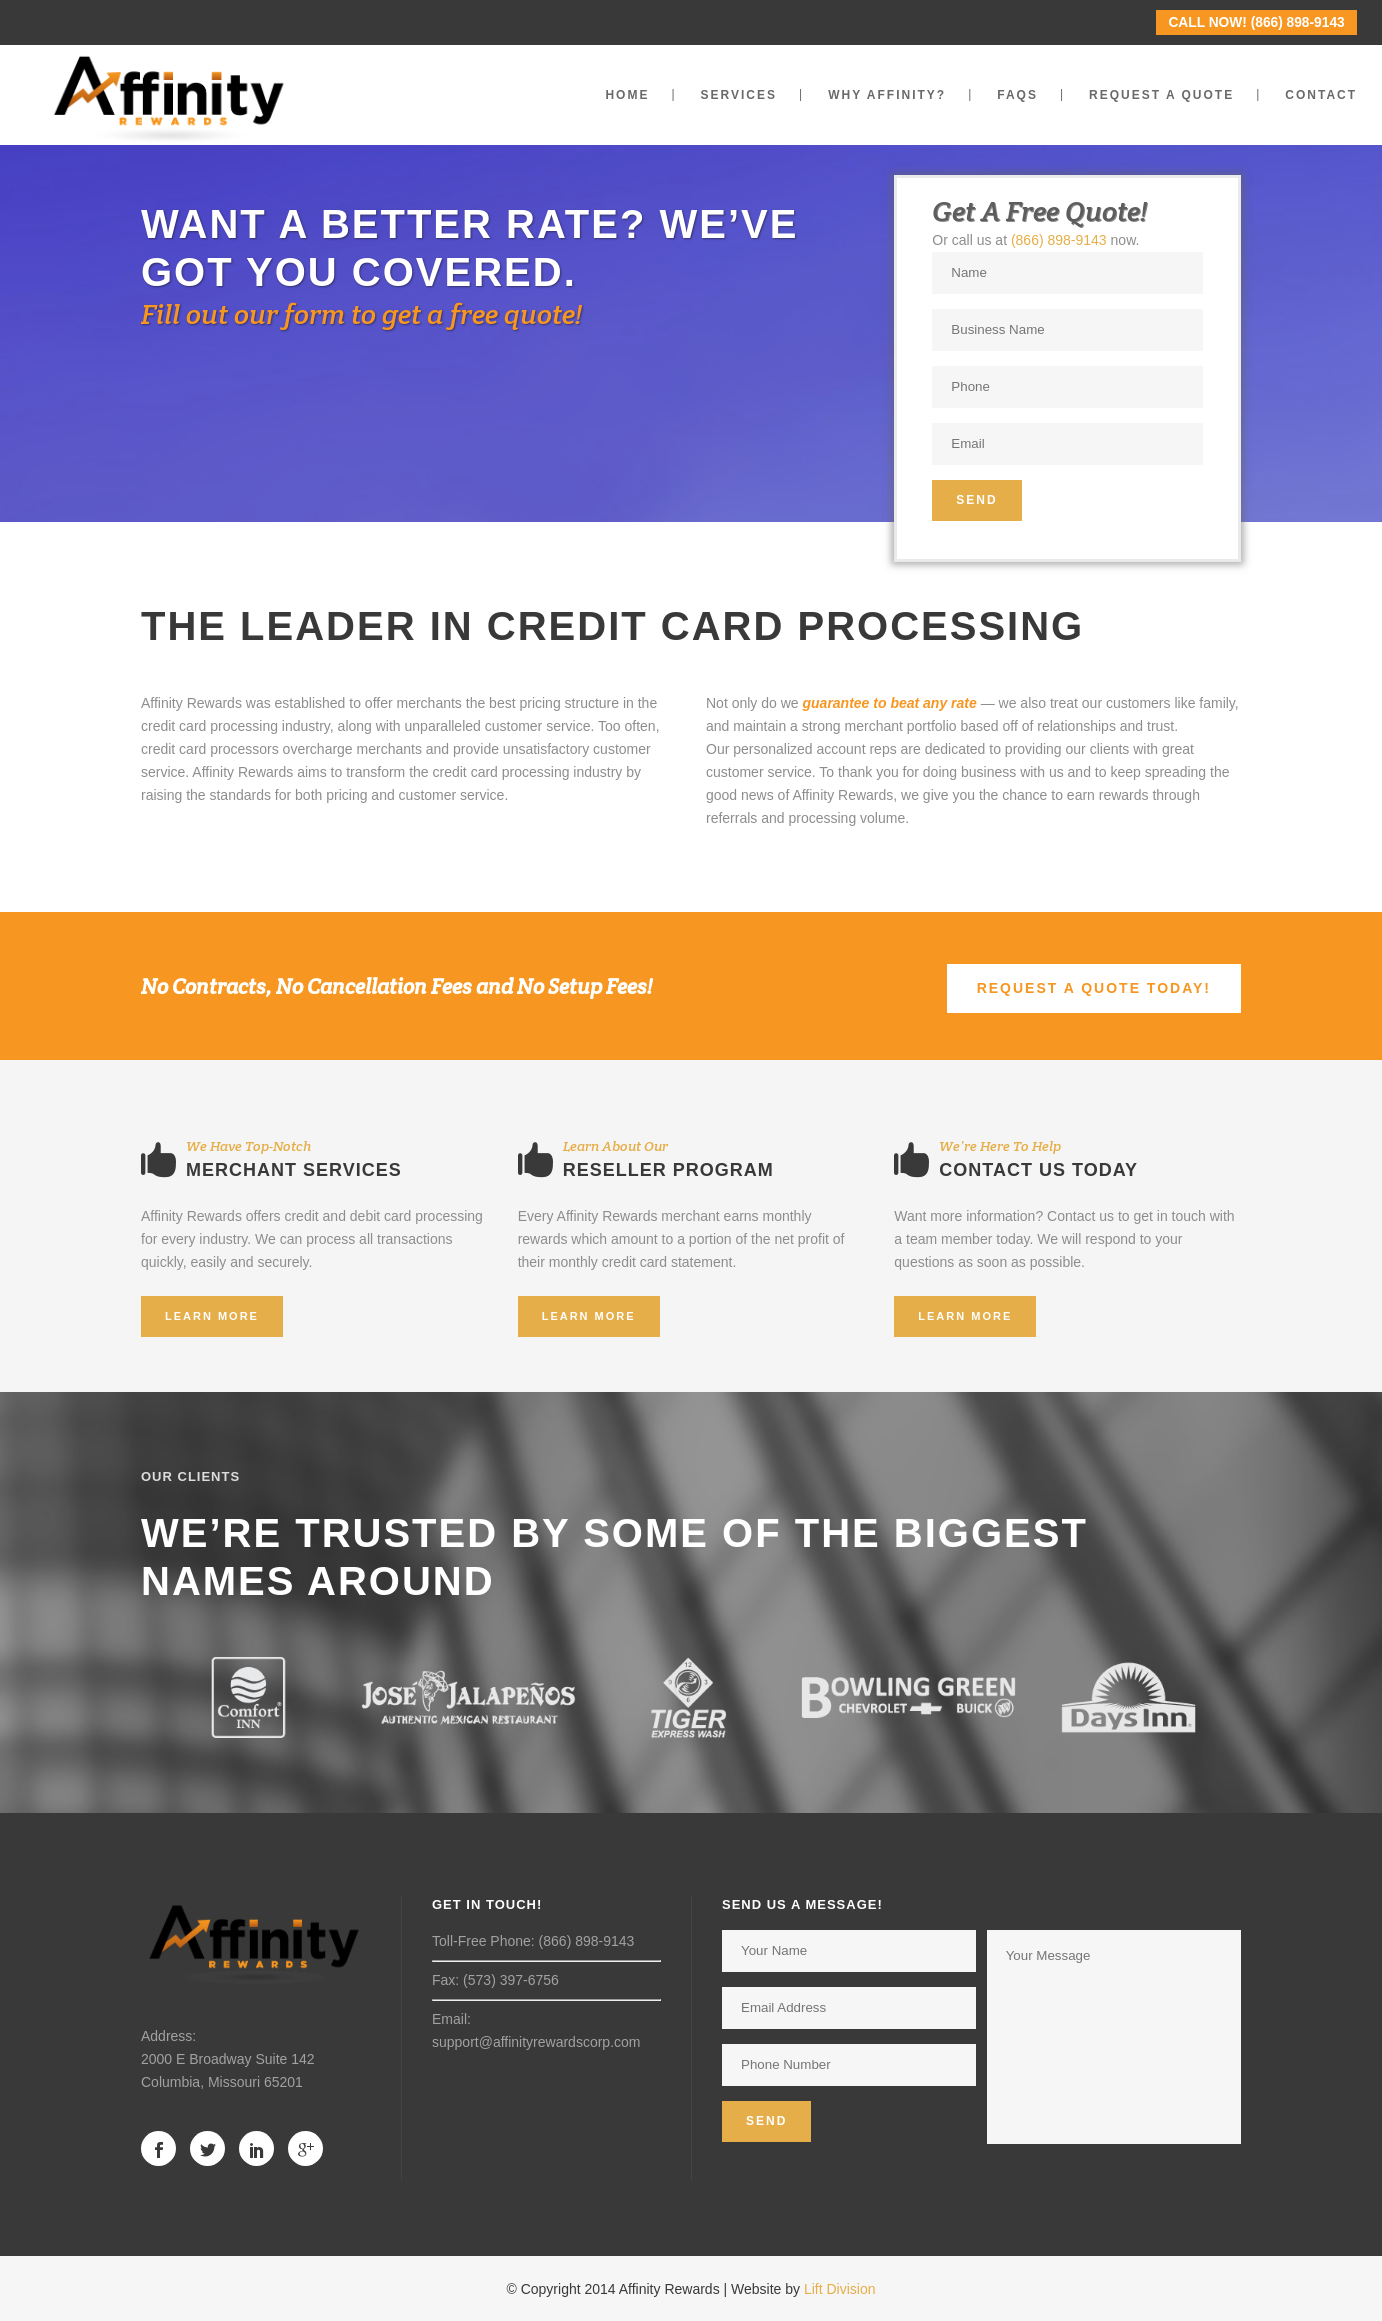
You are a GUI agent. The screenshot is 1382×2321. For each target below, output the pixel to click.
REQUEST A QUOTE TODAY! (1094, 988)
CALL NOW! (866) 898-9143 (1256, 22)
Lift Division (840, 2289)
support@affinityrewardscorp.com (536, 2042)
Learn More (212, 1316)
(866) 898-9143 (1059, 240)
